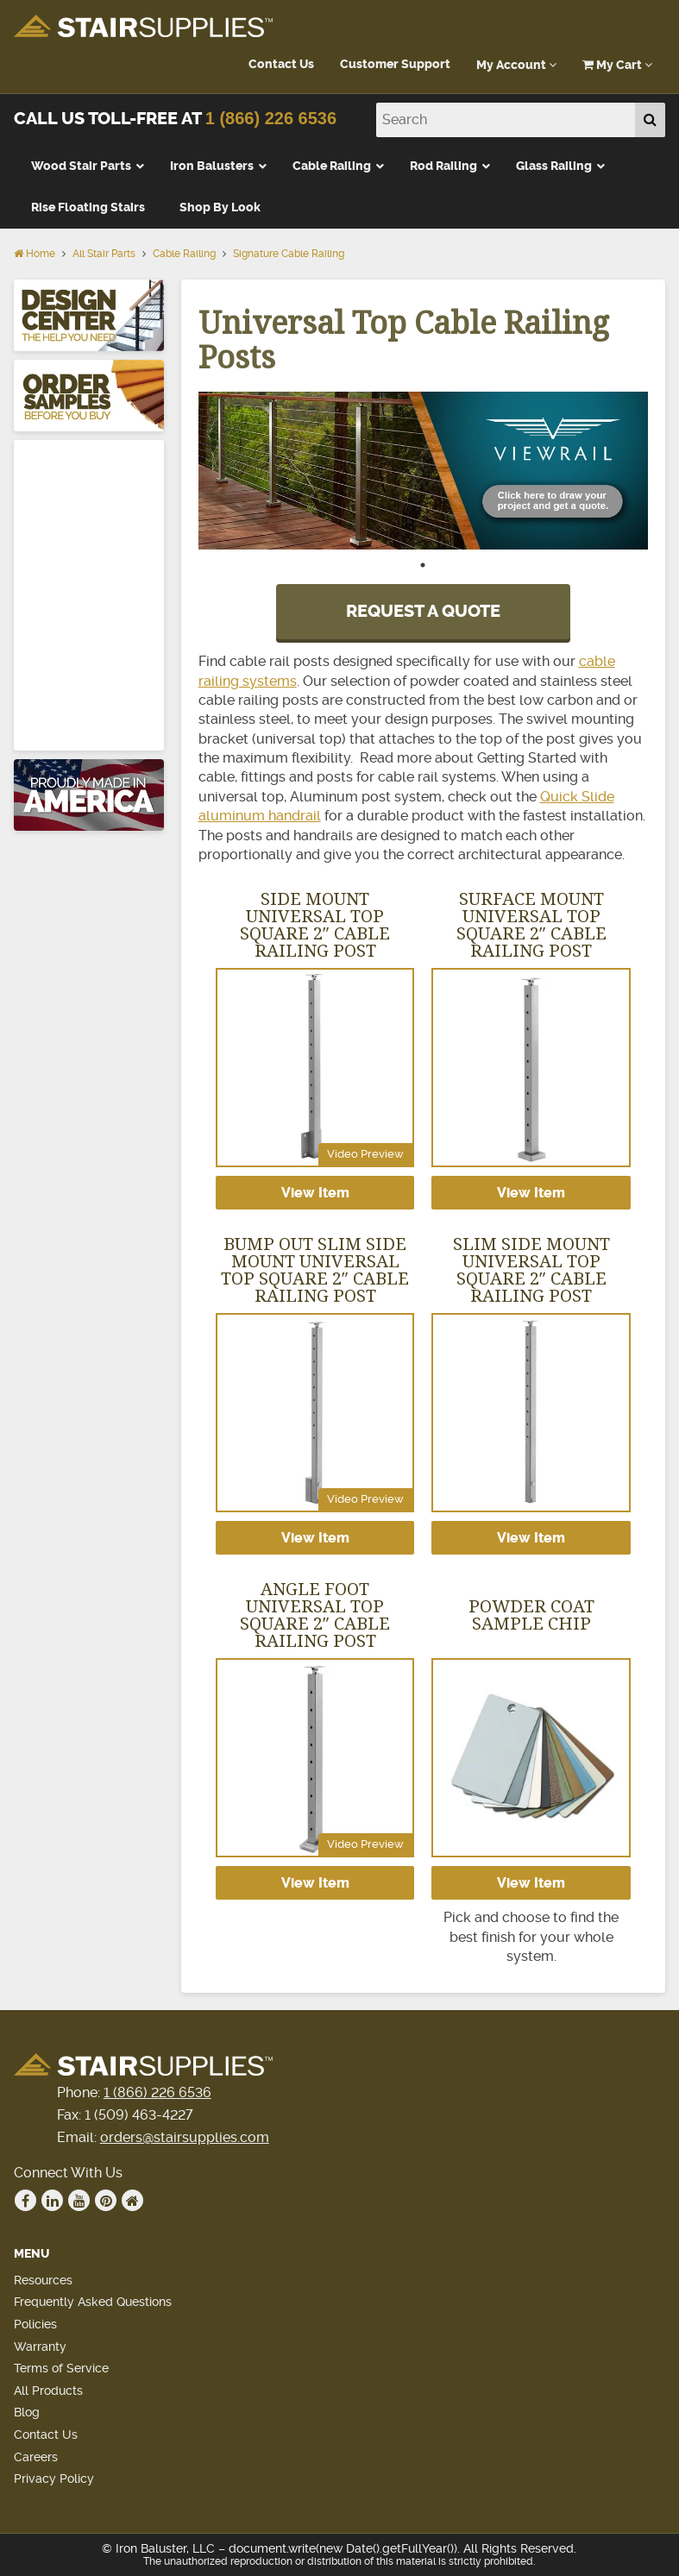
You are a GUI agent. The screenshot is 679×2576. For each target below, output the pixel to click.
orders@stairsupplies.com (184, 2137)
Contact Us (281, 64)
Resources (43, 2280)
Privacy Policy (54, 2478)
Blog (27, 2412)
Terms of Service (61, 2368)
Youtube (79, 2201)
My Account (516, 65)
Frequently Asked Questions (93, 2302)
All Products (48, 2390)
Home (34, 254)
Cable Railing (184, 254)
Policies (35, 2324)
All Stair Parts (103, 254)
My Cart (617, 65)
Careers (36, 2457)
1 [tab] (422, 573)
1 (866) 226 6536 (270, 118)
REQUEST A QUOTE (423, 611)
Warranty (40, 2346)
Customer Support (395, 64)
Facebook (26, 2201)
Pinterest (106, 2201)
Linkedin (53, 2201)
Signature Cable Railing (288, 254)
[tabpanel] (423, 471)
